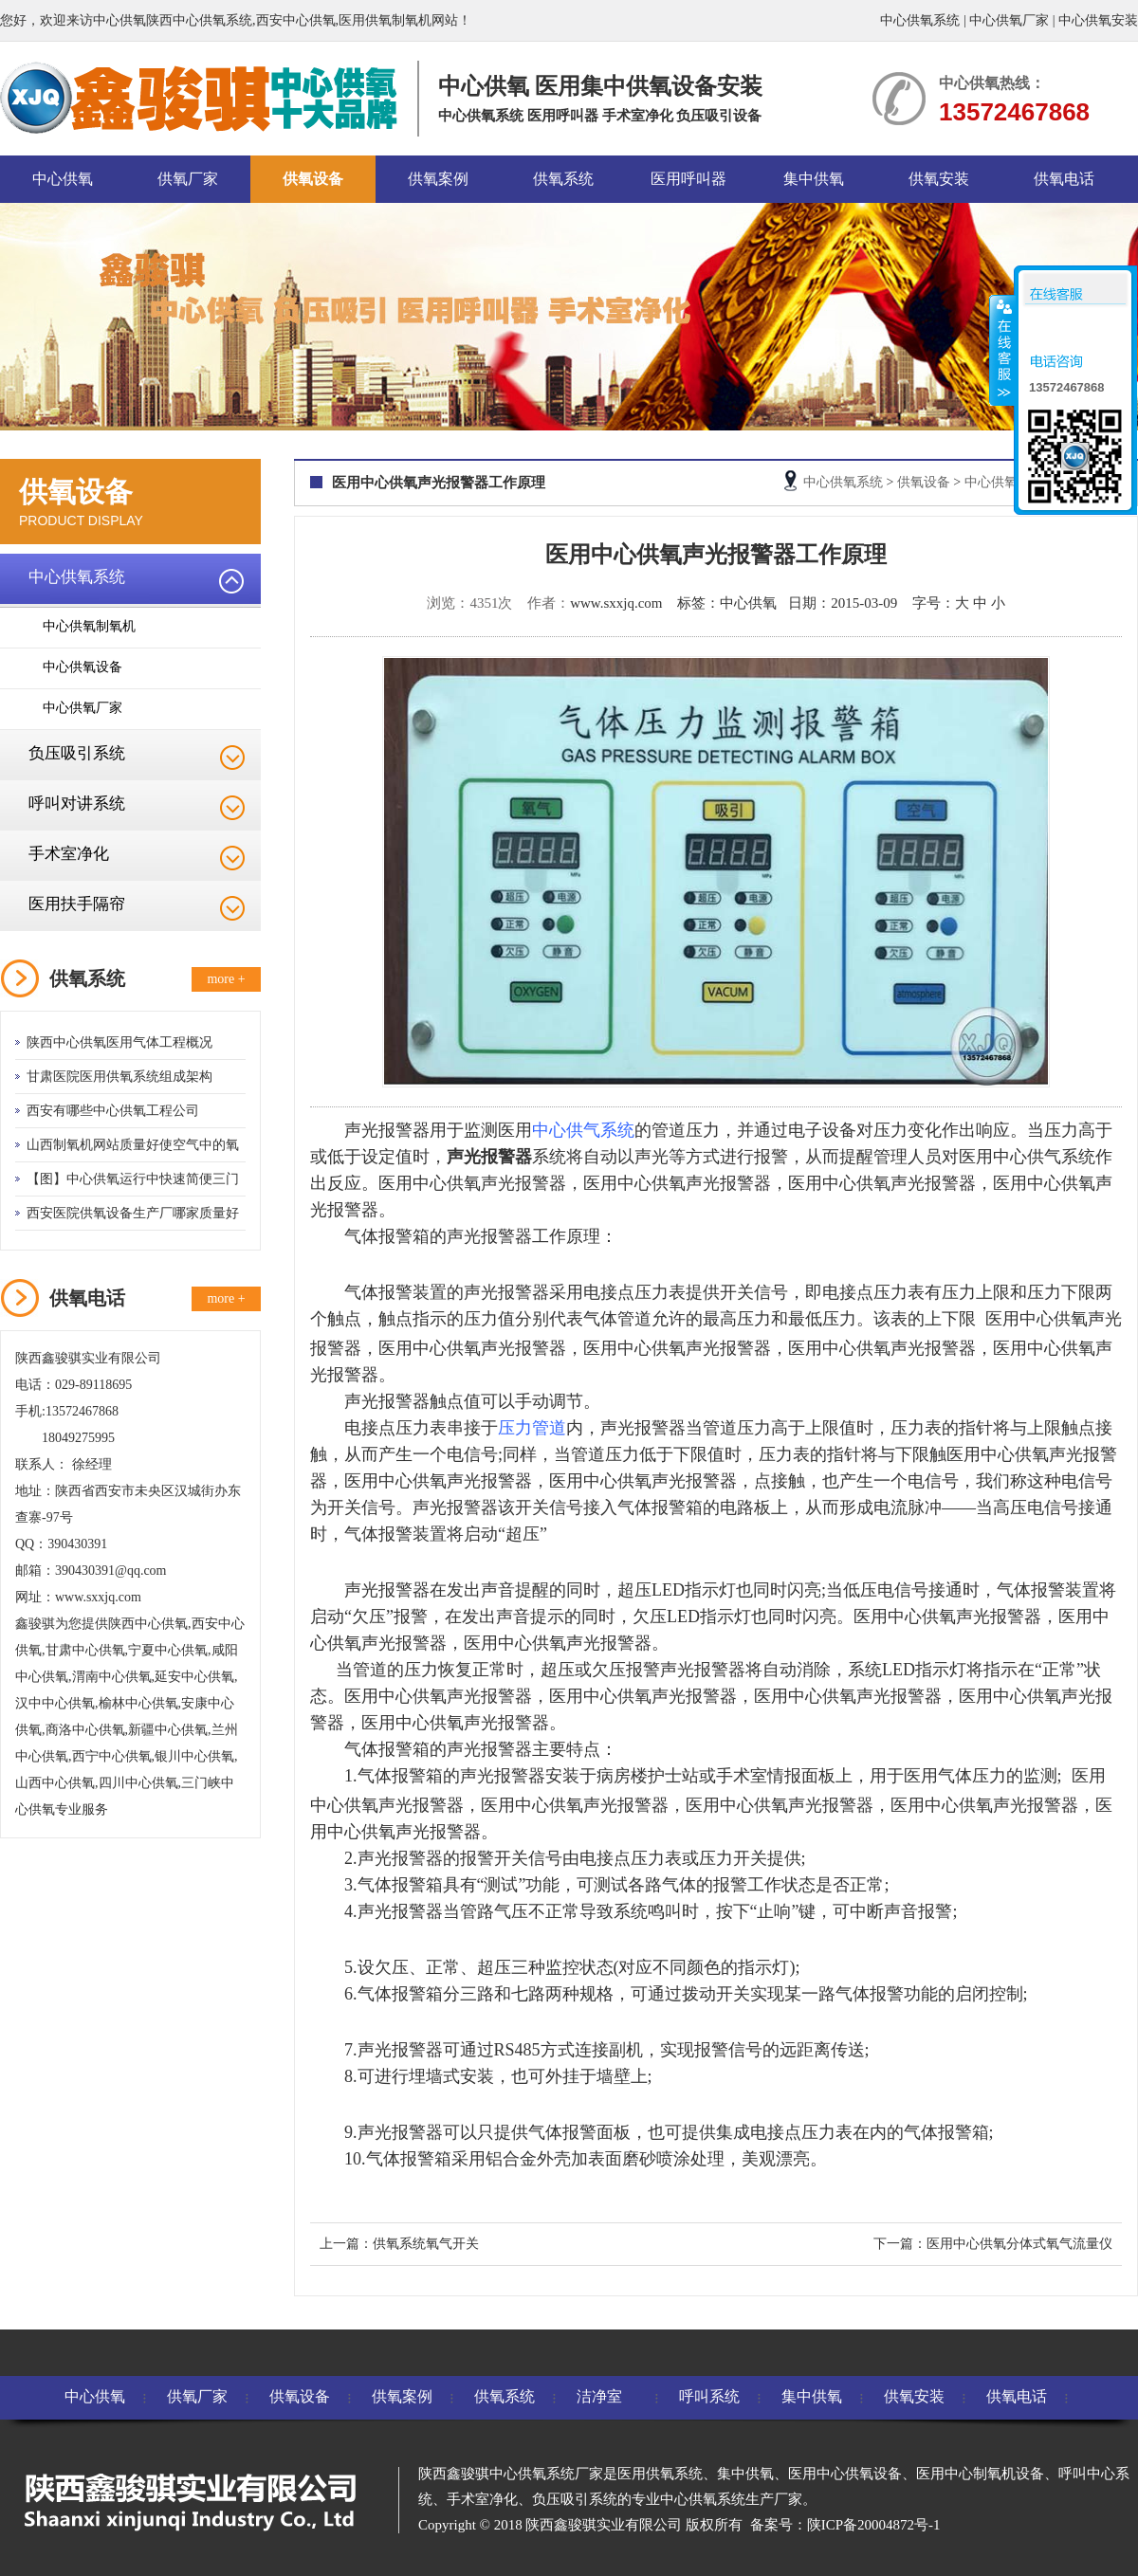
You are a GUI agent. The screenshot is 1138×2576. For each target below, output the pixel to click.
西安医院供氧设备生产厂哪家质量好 (133, 1213)
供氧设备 (313, 179)
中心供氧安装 (1098, 20)
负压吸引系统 (76, 753)
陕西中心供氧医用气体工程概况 (119, 1042)
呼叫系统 (709, 2396)
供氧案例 (438, 179)
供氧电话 (1064, 179)
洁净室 (599, 2396)
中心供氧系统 (920, 20)
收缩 (1002, 350)
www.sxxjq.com (616, 603)
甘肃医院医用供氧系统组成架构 (119, 1076)
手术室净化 (68, 854)
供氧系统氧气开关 (426, 2244)
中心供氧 (62, 179)
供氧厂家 (187, 179)
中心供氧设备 (82, 667)
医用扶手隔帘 (76, 904)
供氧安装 (939, 179)
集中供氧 (813, 179)
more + (226, 979)
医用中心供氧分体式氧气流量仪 (1019, 2244)
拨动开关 (716, 1993)
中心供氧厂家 (1009, 20)
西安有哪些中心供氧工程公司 (113, 1111)
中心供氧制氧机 (89, 626)
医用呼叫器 (688, 179)
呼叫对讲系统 (76, 804)
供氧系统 (563, 179)
